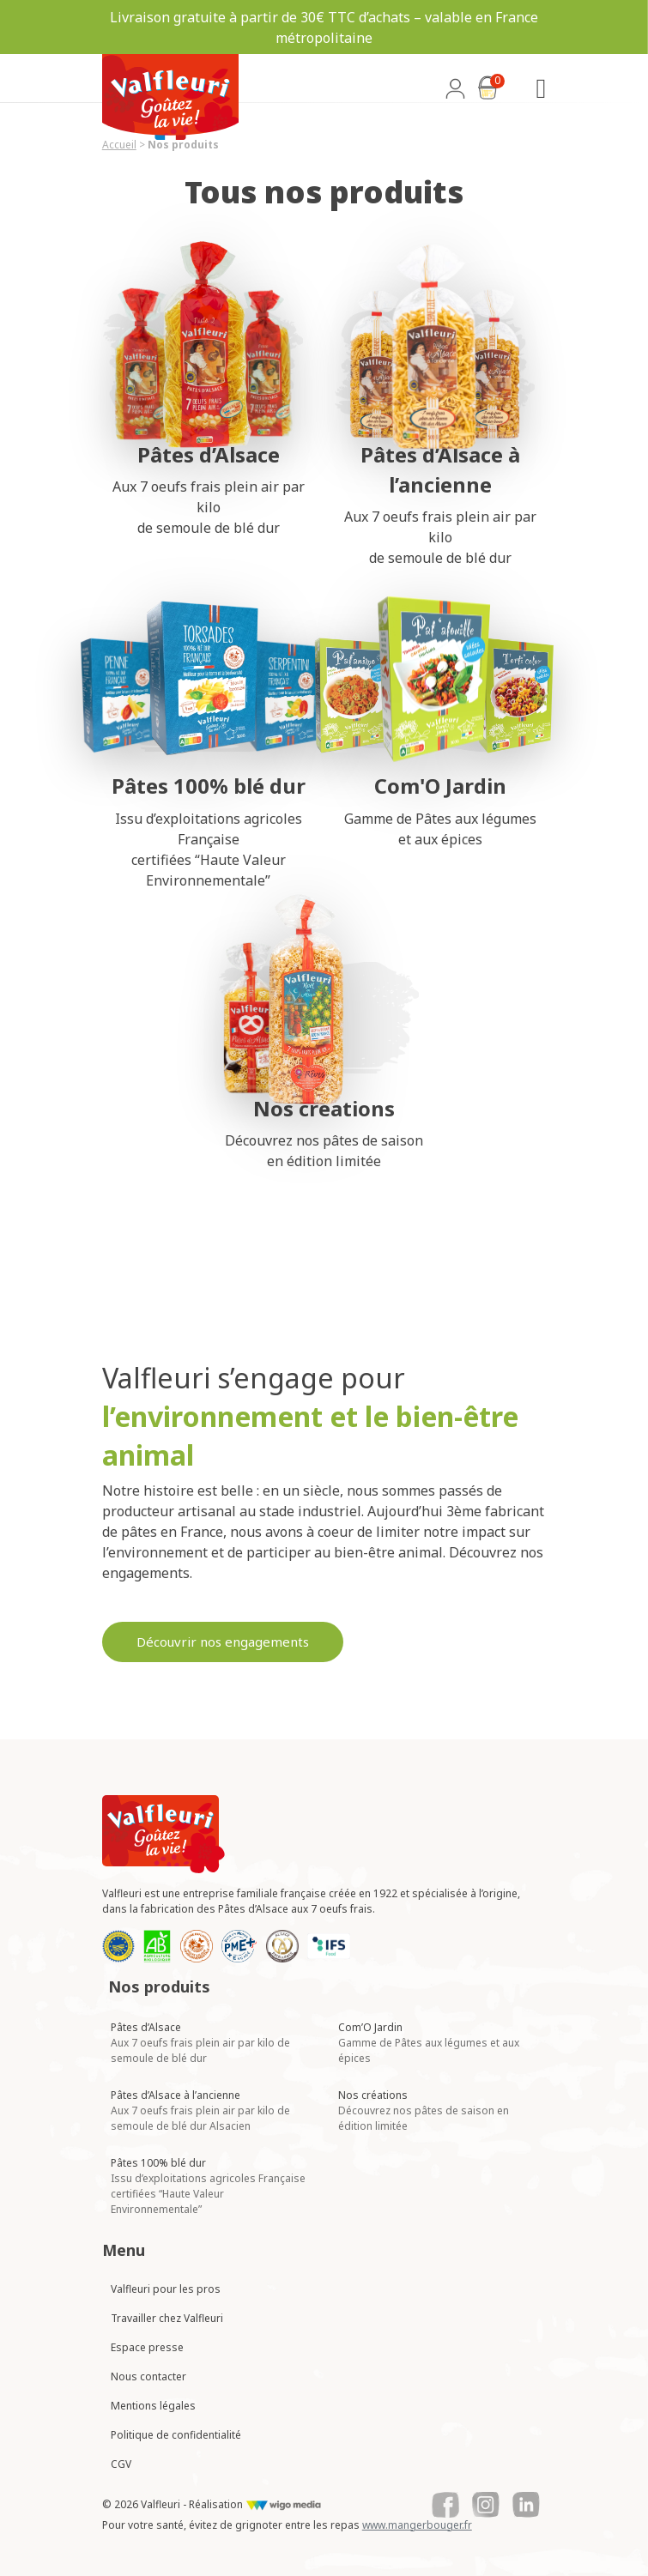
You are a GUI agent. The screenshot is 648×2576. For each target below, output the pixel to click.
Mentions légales (153, 2405)
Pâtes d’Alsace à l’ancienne (200, 2110)
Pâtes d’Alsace (200, 2042)
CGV (121, 2464)
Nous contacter (148, 2376)
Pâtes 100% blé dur (208, 2186)
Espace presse (147, 2347)
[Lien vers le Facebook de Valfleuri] (445, 2505)
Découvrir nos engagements (222, 1641)
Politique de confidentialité (176, 2435)
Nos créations (423, 2110)
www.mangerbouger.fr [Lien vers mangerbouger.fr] (417, 2525)
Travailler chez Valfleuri (167, 2318)
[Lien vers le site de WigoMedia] (283, 2505)
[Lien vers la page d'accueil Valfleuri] (163, 1834)
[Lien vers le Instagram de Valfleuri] (486, 2505)
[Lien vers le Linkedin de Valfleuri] (526, 2505)
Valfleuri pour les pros (166, 2289)
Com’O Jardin (428, 2042)
